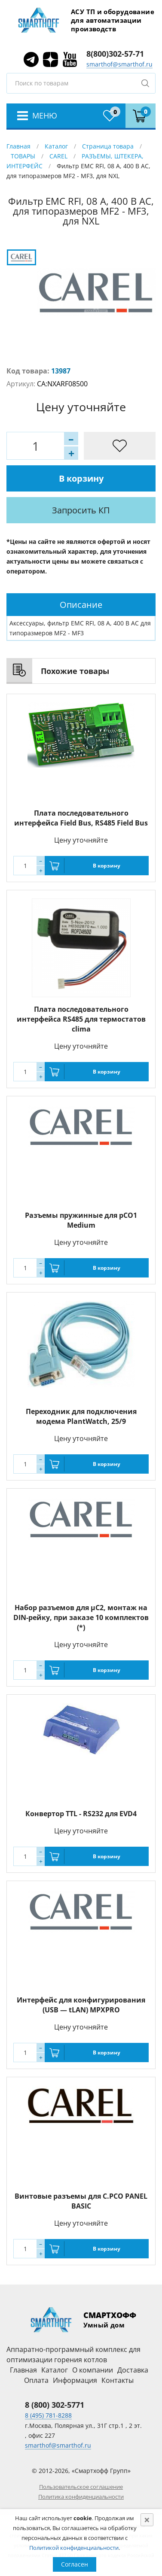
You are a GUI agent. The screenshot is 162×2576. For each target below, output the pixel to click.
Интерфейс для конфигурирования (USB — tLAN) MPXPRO (81, 2005)
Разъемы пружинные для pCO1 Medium (81, 1220)
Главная (18, 146)
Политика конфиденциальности (81, 2496)
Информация (75, 2380)
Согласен (74, 2564)
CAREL (58, 156)
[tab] (81, 604)
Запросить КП (81, 510)
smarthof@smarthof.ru (119, 64)
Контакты (117, 2380)
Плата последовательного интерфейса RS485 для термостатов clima (81, 1019)
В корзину (81, 478)
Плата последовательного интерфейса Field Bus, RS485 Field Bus (81, 818)
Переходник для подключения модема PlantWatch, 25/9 (81, 1416)
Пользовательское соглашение (81, 2487)
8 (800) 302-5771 (54, 2405)
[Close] (147, 2519)
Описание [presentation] (81, 604)
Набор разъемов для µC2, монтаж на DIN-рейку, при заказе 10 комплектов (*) (81, 1617)
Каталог (56, 146)
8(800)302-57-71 (115, 54)
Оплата (36, 2380)
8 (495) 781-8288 (48, 2415)
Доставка (132, 2370)
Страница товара (108, 146)
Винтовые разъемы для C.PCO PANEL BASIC (81, 2201)
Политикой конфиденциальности (74, 2548)
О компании (92, 2370)
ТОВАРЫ (23, 156)
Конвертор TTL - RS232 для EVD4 (81, 1813)
